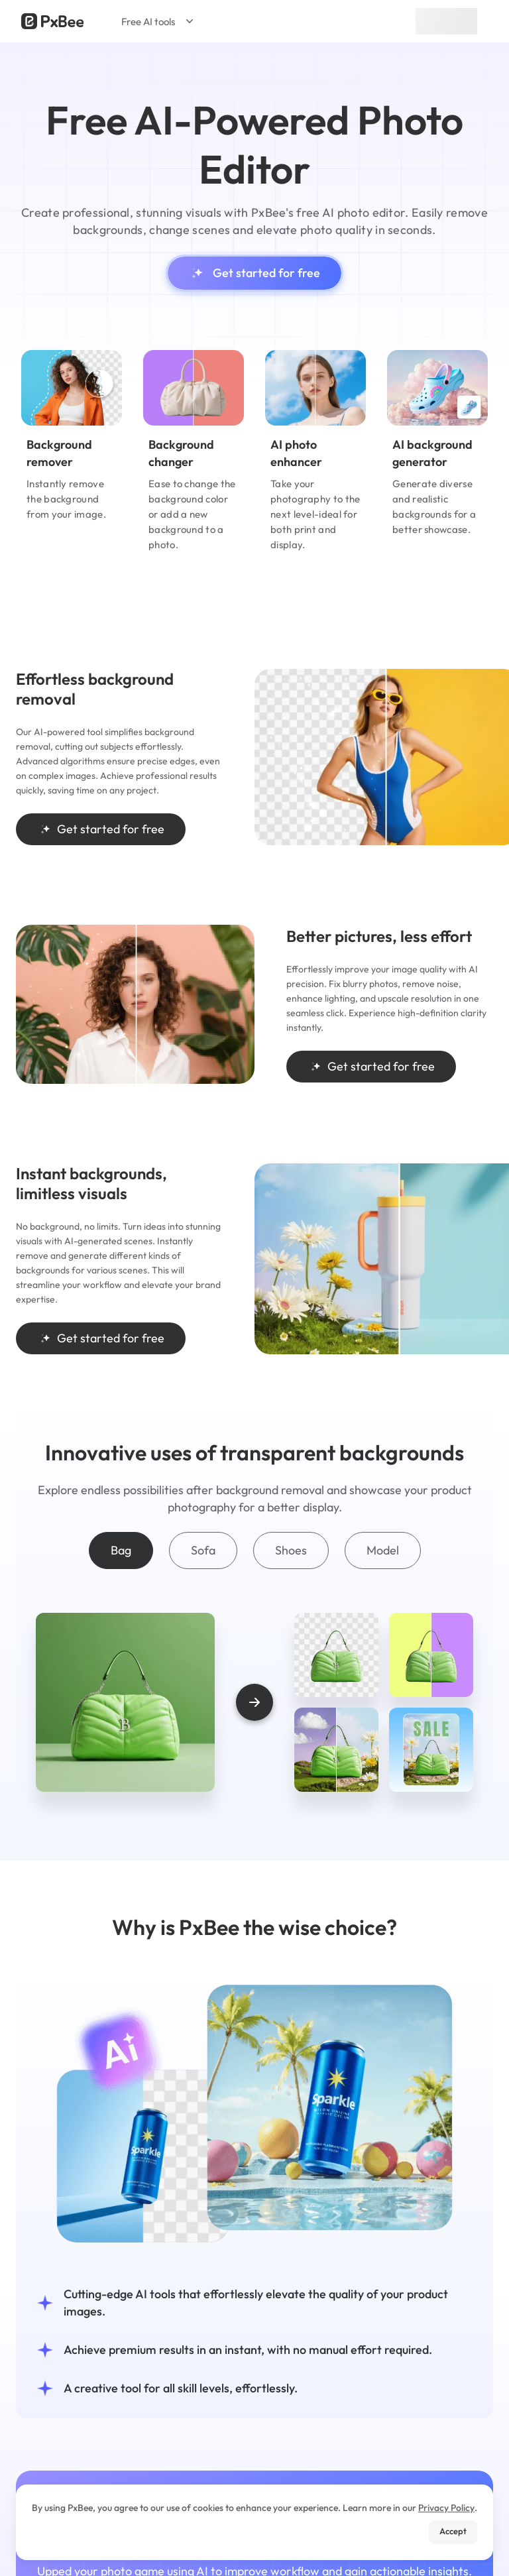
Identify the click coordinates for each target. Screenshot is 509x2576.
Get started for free (254, 273)
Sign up (446, 21)
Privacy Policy (446, 2508)
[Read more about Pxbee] (52, 21)
